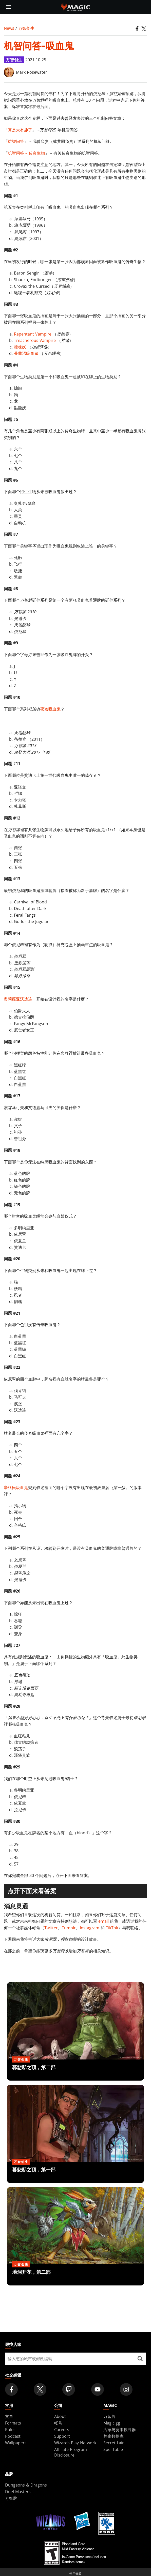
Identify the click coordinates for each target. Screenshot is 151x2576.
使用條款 (75, 2573)
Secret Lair (113, 2443)
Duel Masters (18, 2491)
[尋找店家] (140, 2359)
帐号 (58, 2423)
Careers (61, 2429)
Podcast (13, 2436)
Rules (10, 2429)
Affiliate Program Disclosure (70, 2452)
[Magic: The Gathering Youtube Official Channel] (97, 2389)
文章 (9, 2416)
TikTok (112, 1928)
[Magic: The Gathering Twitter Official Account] (40, 2389)
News (9, 28)
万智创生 (26, 28)
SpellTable (113, 2449)
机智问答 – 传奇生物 (26, 153)
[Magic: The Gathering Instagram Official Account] (126, 2389)
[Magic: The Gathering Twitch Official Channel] (68, 2389)
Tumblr (69, 1928)
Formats (13, 2423)
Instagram (89, 1928)
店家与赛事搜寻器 (119, 2429)
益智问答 (16, 141)
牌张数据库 (113, 2436)
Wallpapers (16, 2443)
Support (62, 2436)
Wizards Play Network (75, 2443)
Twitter (51, 1928)
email (103, 1921)
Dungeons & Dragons (26, 2485)
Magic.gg (111, 2423)
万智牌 (109, 2416)
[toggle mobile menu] (8, 7)
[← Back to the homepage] (75, 6)
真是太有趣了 (20, 130)
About (60, 2416)
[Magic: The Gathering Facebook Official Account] (11, 2389)
